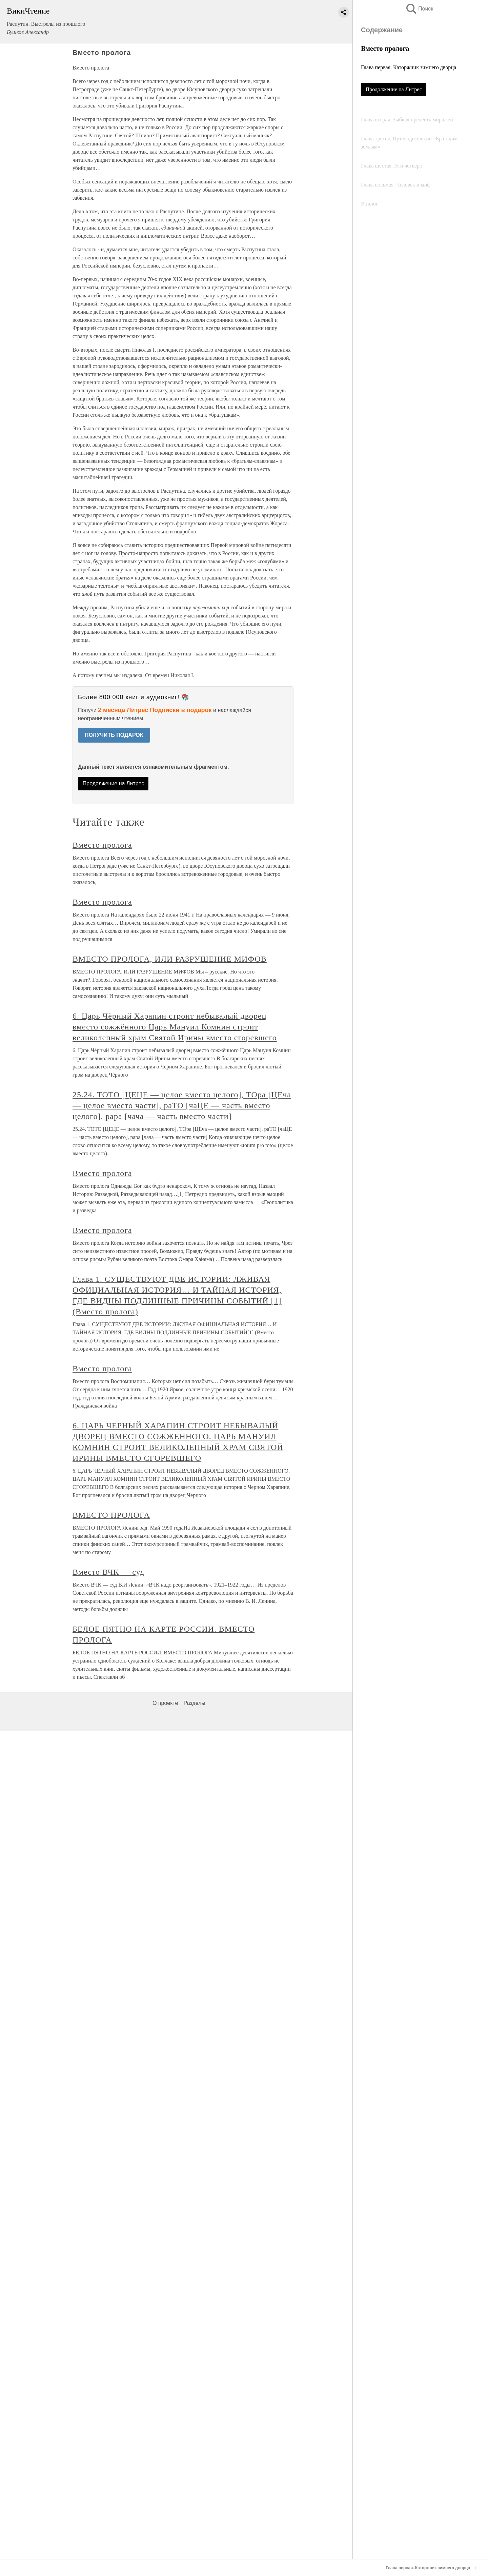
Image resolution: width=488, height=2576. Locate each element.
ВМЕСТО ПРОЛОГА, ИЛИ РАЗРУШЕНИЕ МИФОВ (170, 959)
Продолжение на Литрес (394, 89)
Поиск (419, 9)
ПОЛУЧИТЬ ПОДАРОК (114, 735)
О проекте (165, 1703)
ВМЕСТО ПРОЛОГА (111, 1515)
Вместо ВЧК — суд (108, 1572)
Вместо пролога (102, 845)
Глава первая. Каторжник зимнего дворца (408, 67)
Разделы (194, 1703)
